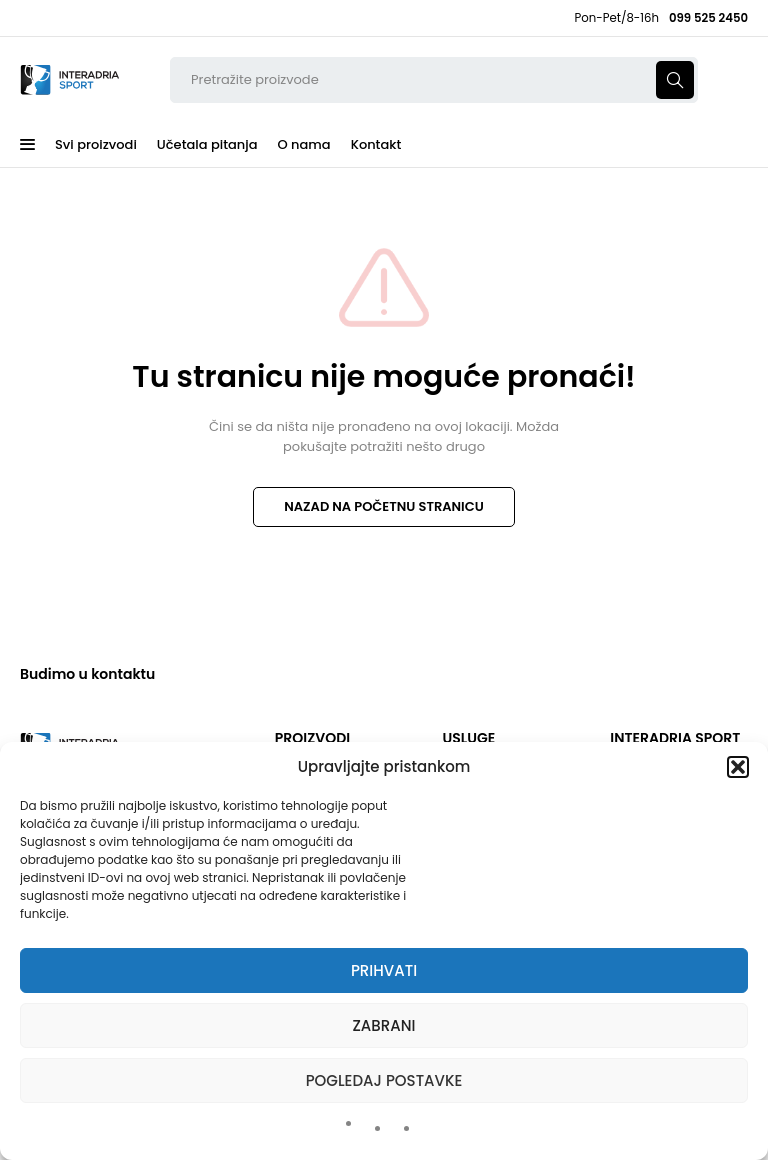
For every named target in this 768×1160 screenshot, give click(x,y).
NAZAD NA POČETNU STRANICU (384, 506)
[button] (738, 767)
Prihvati (384, 970)
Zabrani (384, 1025)
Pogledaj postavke (384, 1080)
